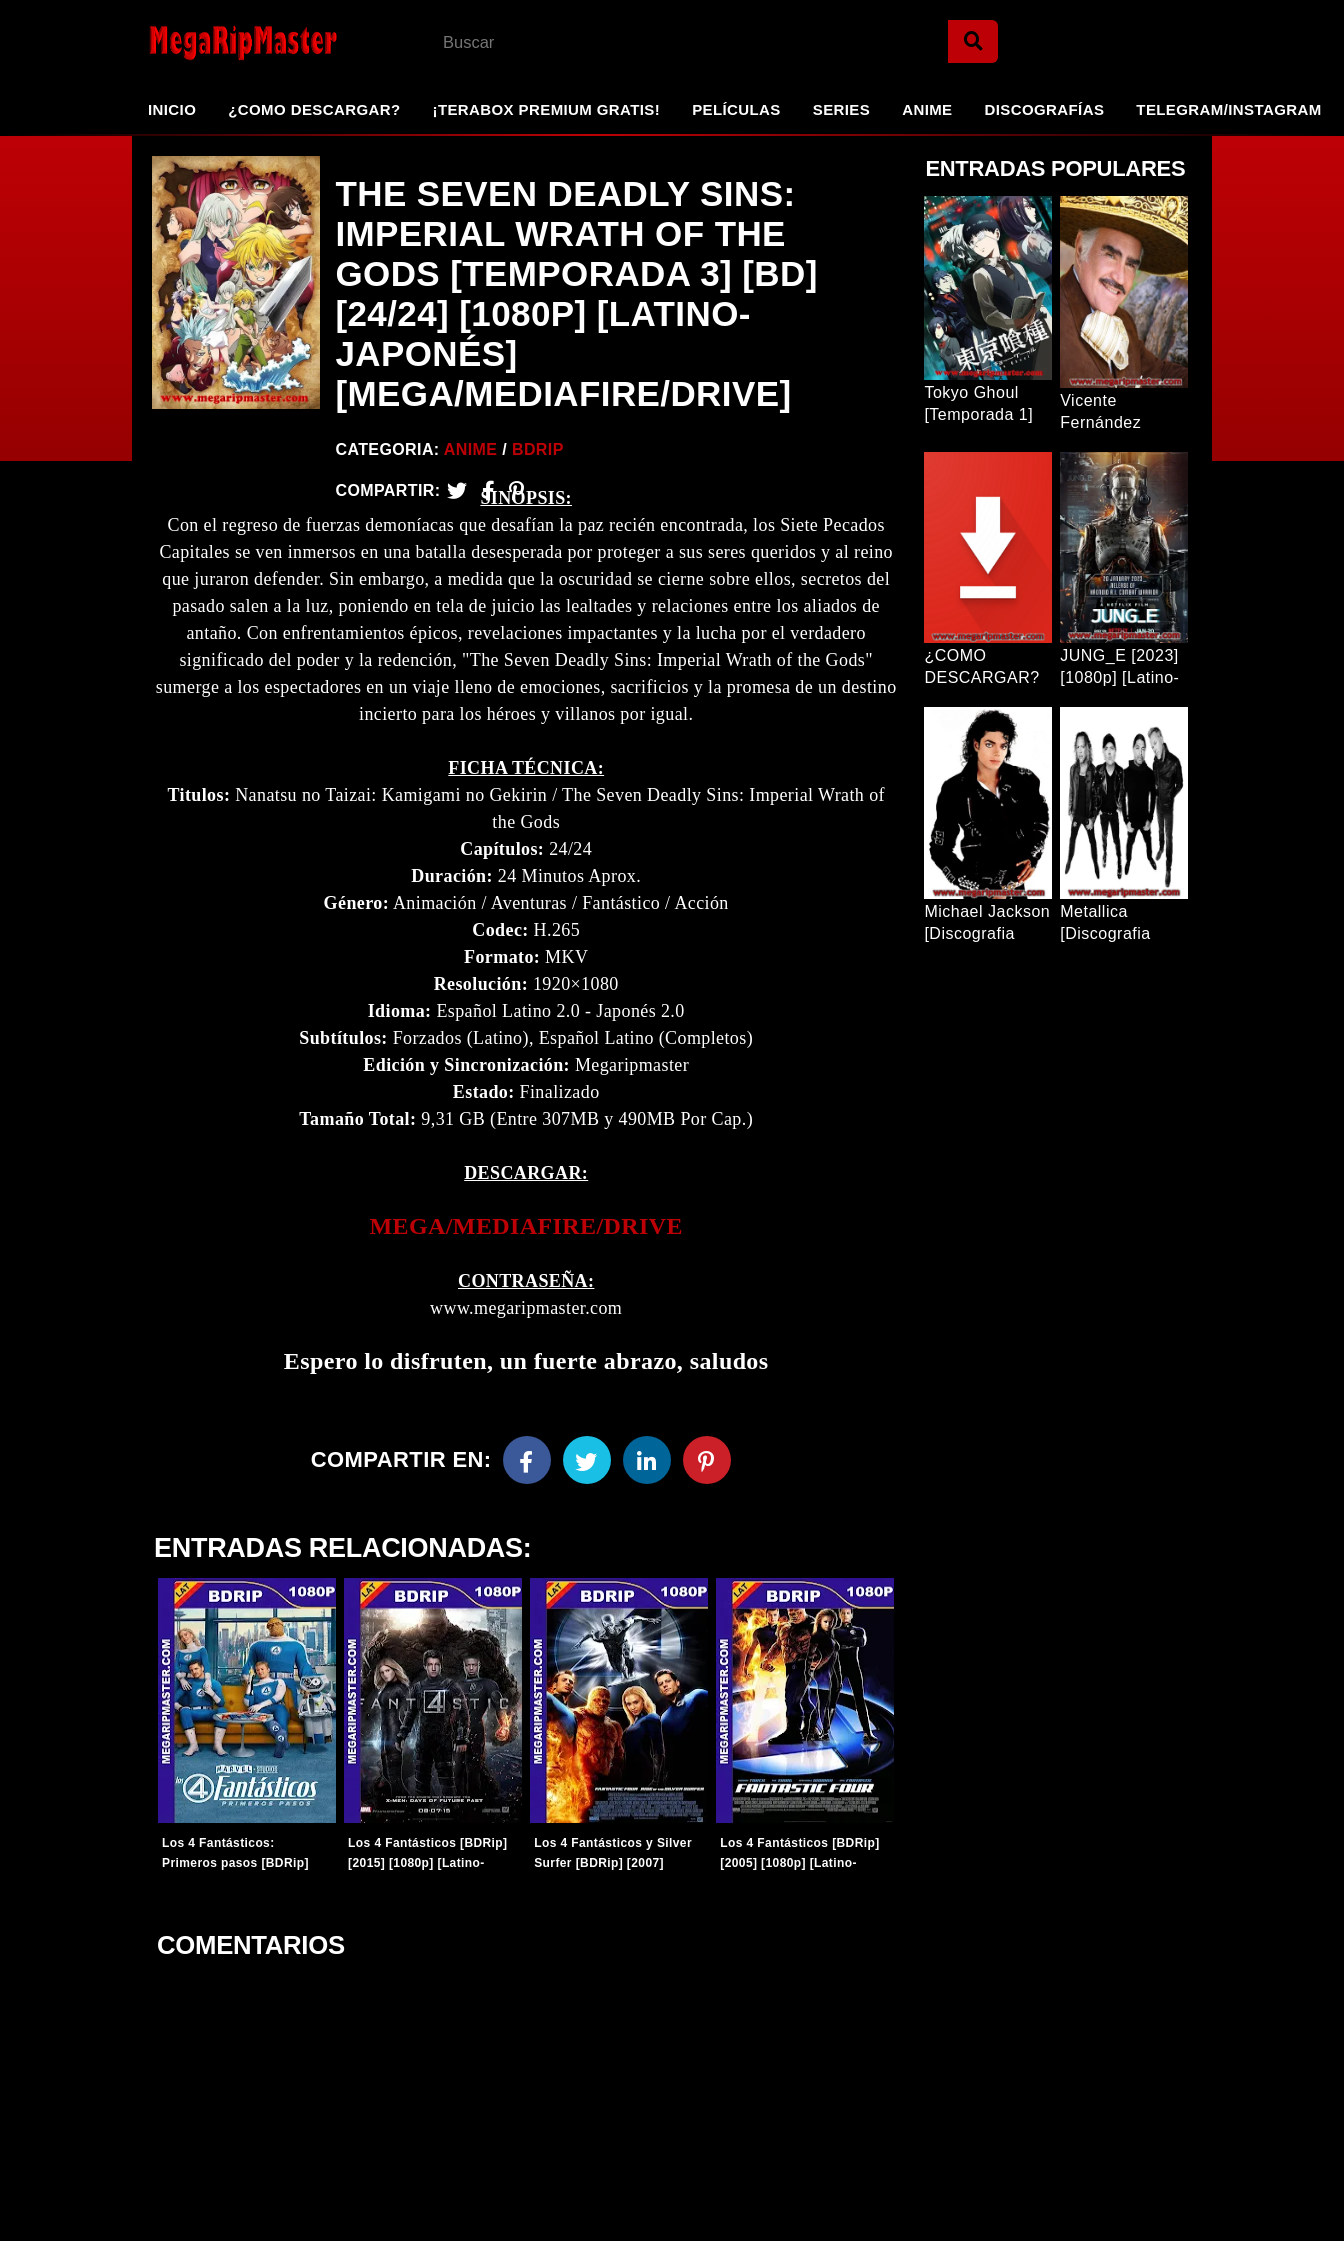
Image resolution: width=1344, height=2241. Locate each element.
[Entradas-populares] (245, 1709)
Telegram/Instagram (1228, 109)
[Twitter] (457, 490)
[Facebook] (527, 1468)
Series (841, 109)
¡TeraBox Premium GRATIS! (546, 109)
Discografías (1045, 109)
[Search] (973, 41)
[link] (526, 1234)
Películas (736, 109)
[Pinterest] (516, 490)
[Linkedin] (647, 1468)
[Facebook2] (488, 490)
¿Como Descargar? (314, 109)
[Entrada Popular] (988, 288)
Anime (927, 109)
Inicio (172, 109)
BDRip (538, 449)
